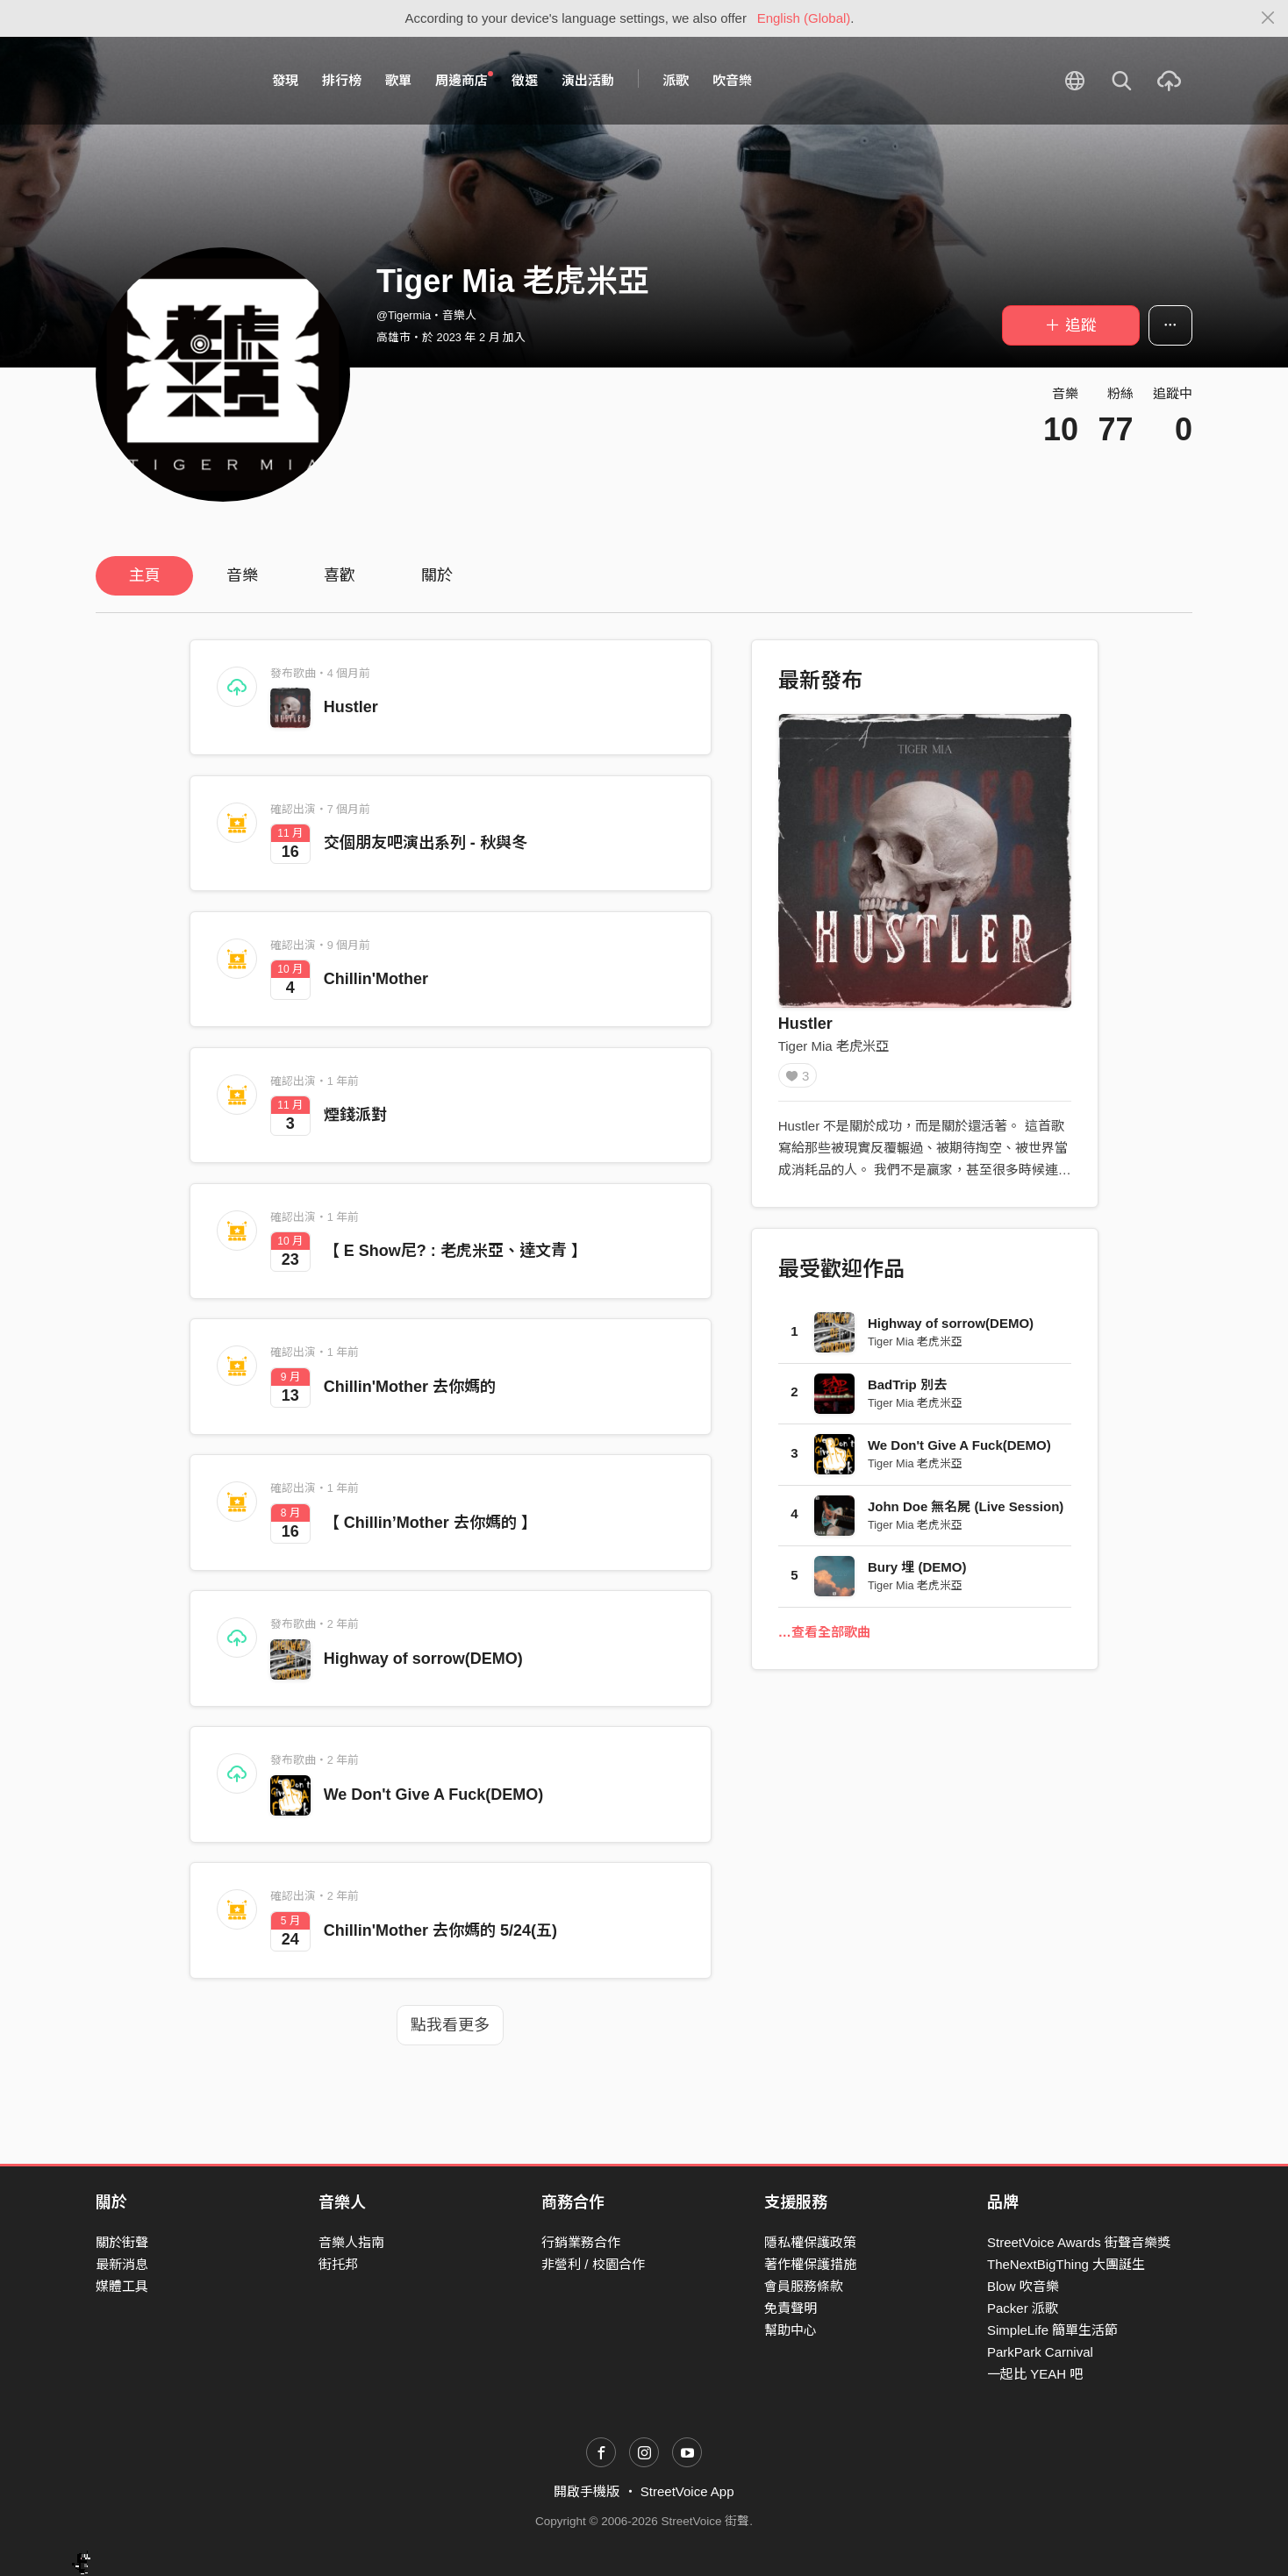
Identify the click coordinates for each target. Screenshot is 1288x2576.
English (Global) (804, 18)
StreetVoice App (687, 2491)
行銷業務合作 (580, 2242)
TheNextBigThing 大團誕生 (1066, 2264)
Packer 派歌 (1022, 2308)
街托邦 (338, 2264)
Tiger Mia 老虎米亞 (833, 1045)
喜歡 (339, 575)
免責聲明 (790, 2308)
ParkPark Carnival (1040, 2351)
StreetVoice (168, 80)
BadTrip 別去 (907, 1389)
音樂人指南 (351, 2242)
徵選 (525, 80)
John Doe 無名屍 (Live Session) (965, 1511)
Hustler (351, 707)
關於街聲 (122, 2242)
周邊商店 (464, 80)
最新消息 (122, 2264)
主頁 (145, 575)
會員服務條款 (803, 2286)
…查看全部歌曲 (824, 1637)
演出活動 (588, 80)
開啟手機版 (586, 2491)
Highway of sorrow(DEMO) (423, 1658)
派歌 (675, 80)
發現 (285, 80)
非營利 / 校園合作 (593, 2264)
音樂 (242, 575)
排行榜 (341, 80)
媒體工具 (122, 2286)
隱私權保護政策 (810, 2242)
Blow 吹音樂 (1023, 2286)
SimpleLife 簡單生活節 (1052, 2330)
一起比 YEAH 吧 (1035, 2373)
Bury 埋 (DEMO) (917, 1573)
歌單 (398, 80)
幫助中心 (790, 2330)
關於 (437, 575)
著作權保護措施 (810, 2264)
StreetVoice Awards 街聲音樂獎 (1078, 2242)
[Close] (1268, 18)
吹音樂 (732, 80)
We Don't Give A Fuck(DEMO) (434, 1794)
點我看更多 (450, 2025)
